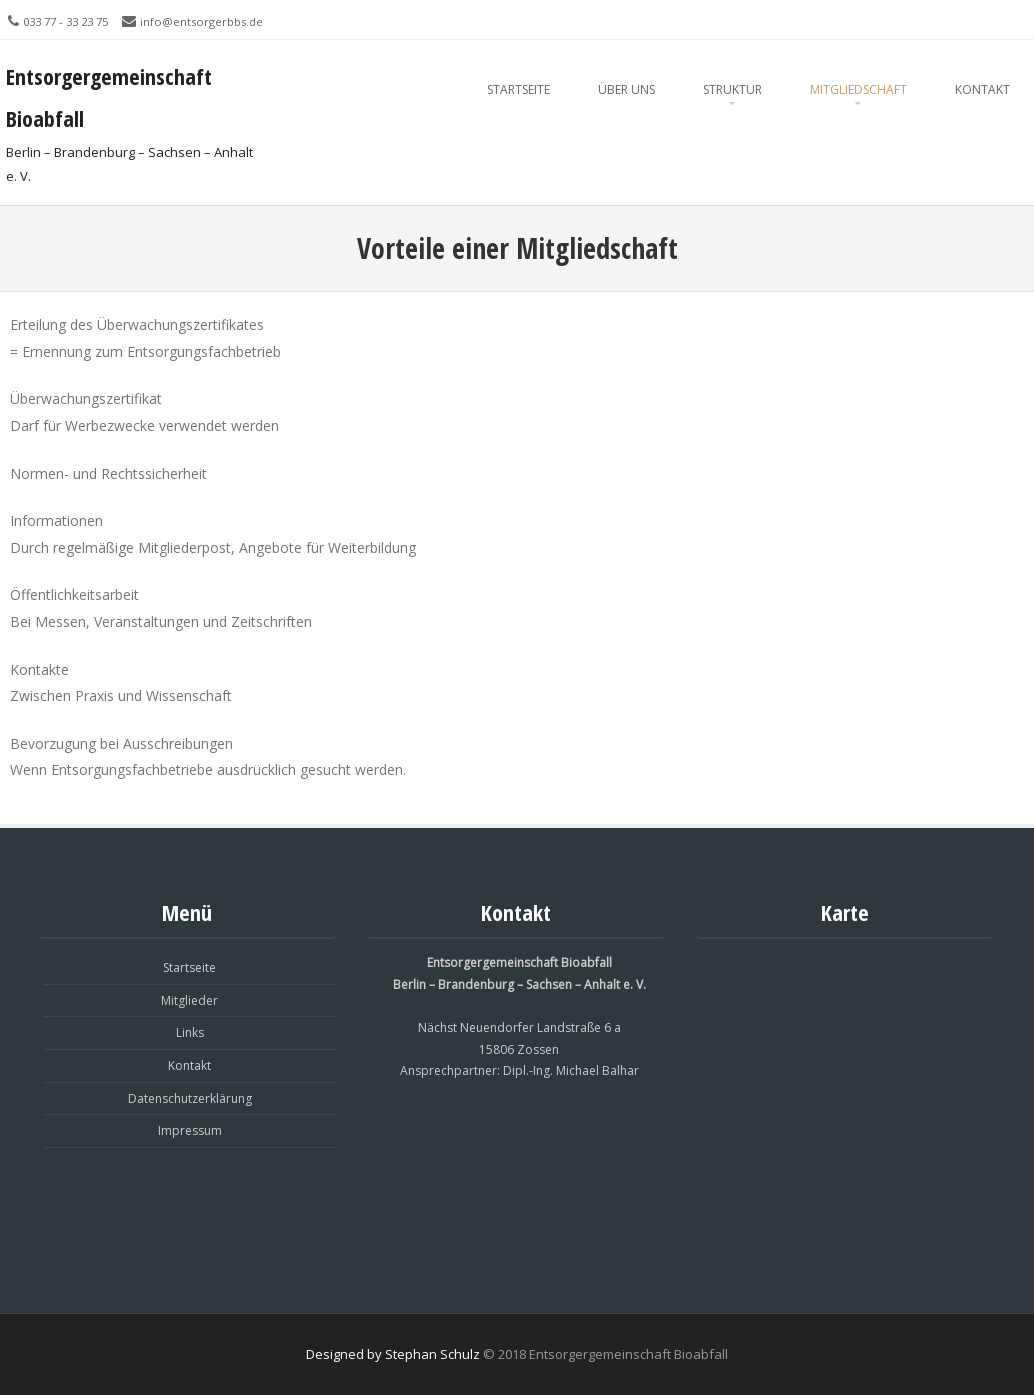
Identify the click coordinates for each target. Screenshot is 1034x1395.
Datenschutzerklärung (190, 1098)
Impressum (190, 1130)
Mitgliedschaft (858, 89)
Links (190, 1032)
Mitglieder (189, 1000)
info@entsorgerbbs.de (201, 21)
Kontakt (982, 89)
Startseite (518, 89)
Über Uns (626, 89)
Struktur (732, 89)
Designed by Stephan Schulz (393, 1354)
